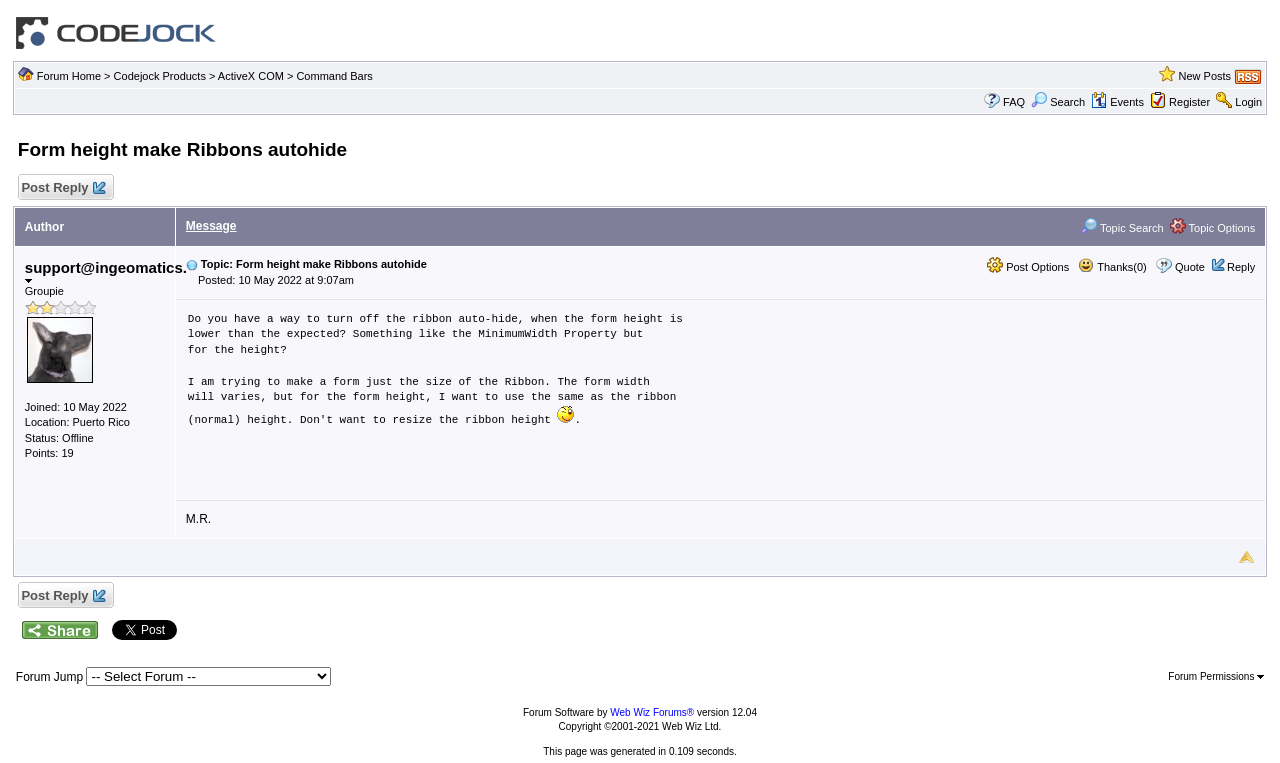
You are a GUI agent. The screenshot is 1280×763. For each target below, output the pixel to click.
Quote (1190, 267)
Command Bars (334, 76)
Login (1248, 102)
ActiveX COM (251, 76)
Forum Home (69, 76)
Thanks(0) (1112, 267)
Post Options (1028, 267)
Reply (1241, 267)
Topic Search (1122, 228)
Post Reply (63, 188)
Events (1117, 102)
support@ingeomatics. (106, 271)
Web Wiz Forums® (652, 712)
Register (1189, 102)
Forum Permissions (1216, 676)
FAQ (1014, 102)
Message (211, 226)
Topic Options (1213, 228)
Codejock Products (160, 76)
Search (1058, 102)
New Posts (1205, 76)
